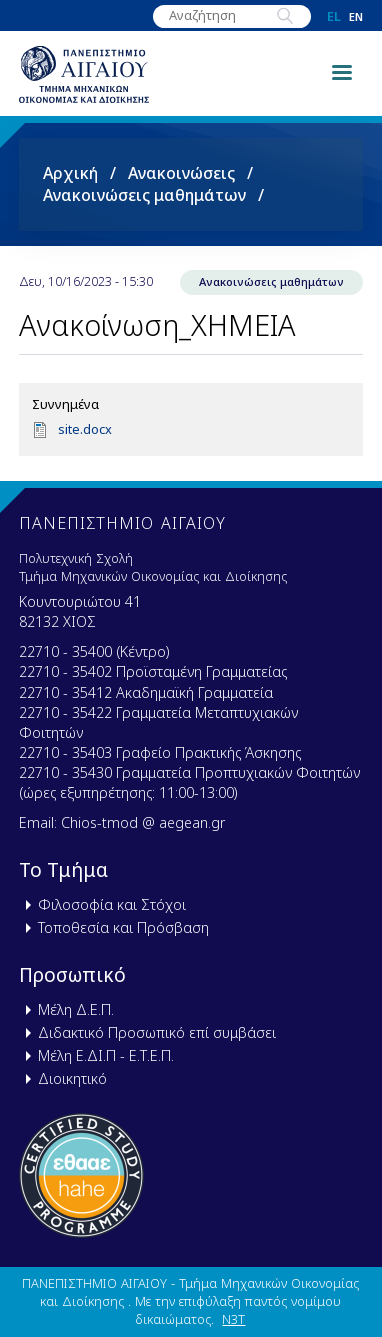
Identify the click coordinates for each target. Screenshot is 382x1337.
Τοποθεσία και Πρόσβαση (123, 927)
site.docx (85, 429)
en (356, 16)
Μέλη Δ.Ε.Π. (76, 1009)
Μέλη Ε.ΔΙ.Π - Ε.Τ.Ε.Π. (106, 1055)
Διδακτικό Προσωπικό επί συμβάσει (157, 1032)
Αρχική (70, 173)
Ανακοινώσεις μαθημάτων (144, 195)
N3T (233, 1319)
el (334, 16)
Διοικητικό (72, 1078)
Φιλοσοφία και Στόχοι (112, 904)
